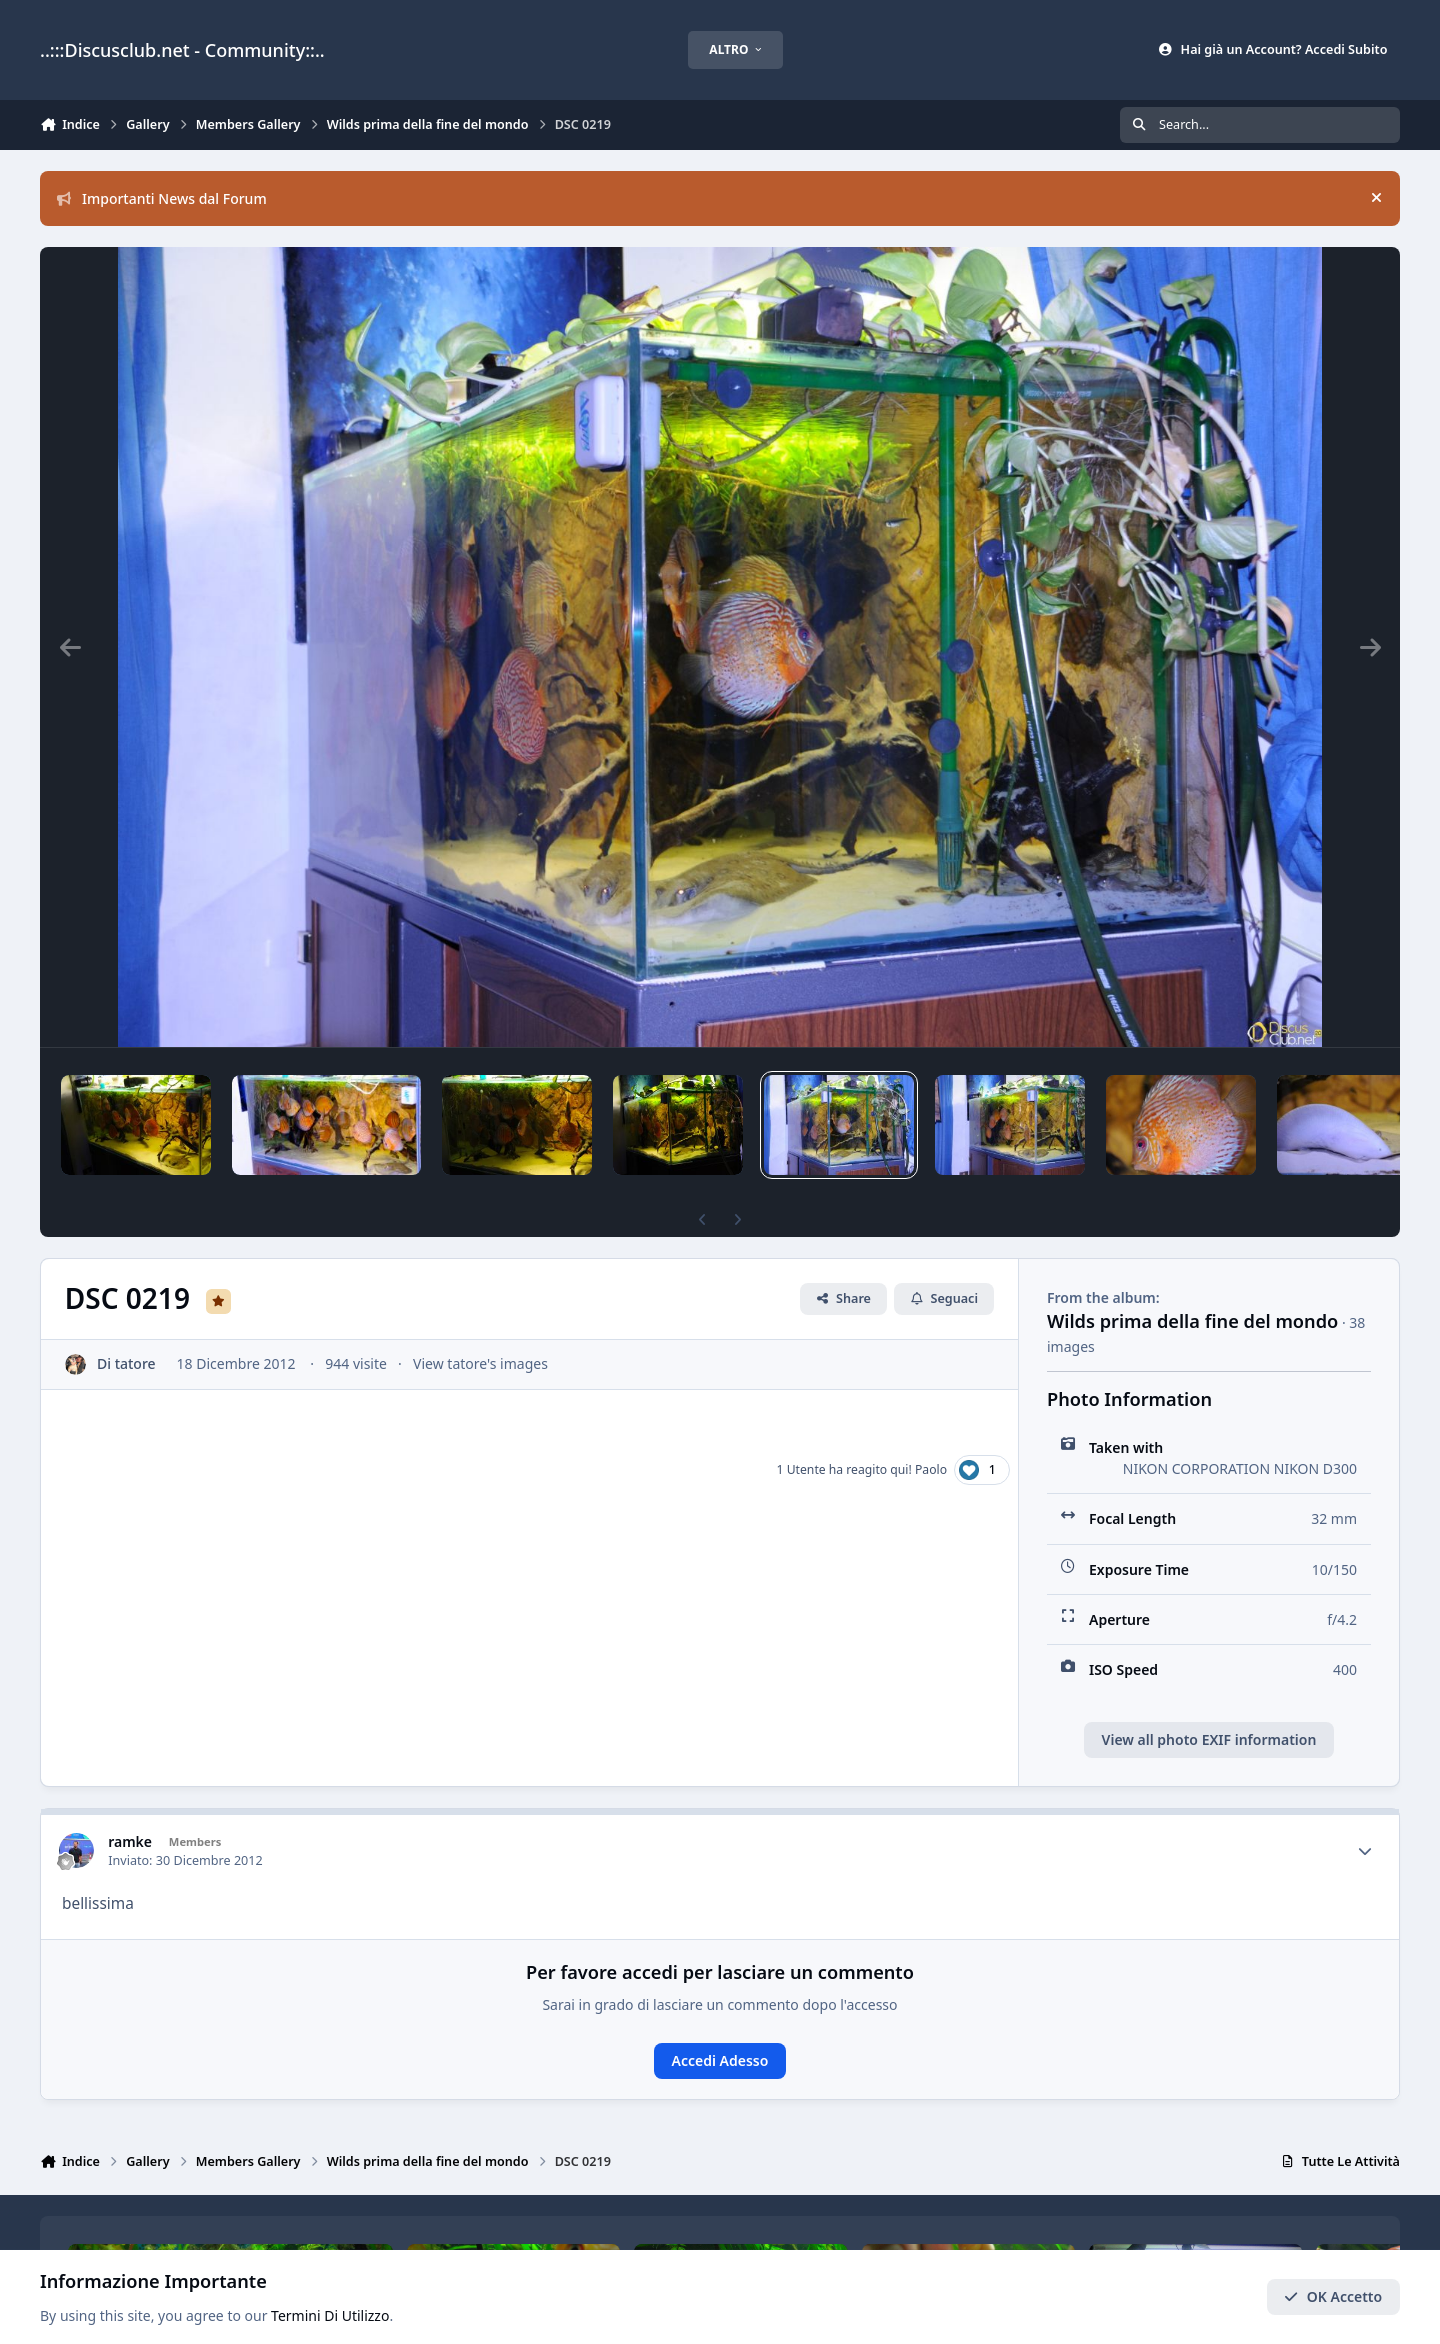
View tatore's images (480, 1363)
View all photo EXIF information (1209, 1739)
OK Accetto (1333, 2296)
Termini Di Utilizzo (330, 2315)
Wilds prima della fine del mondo (1192, 1321)
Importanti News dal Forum (162, 198)
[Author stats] (1365, 1851)
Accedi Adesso (720, 2060)
